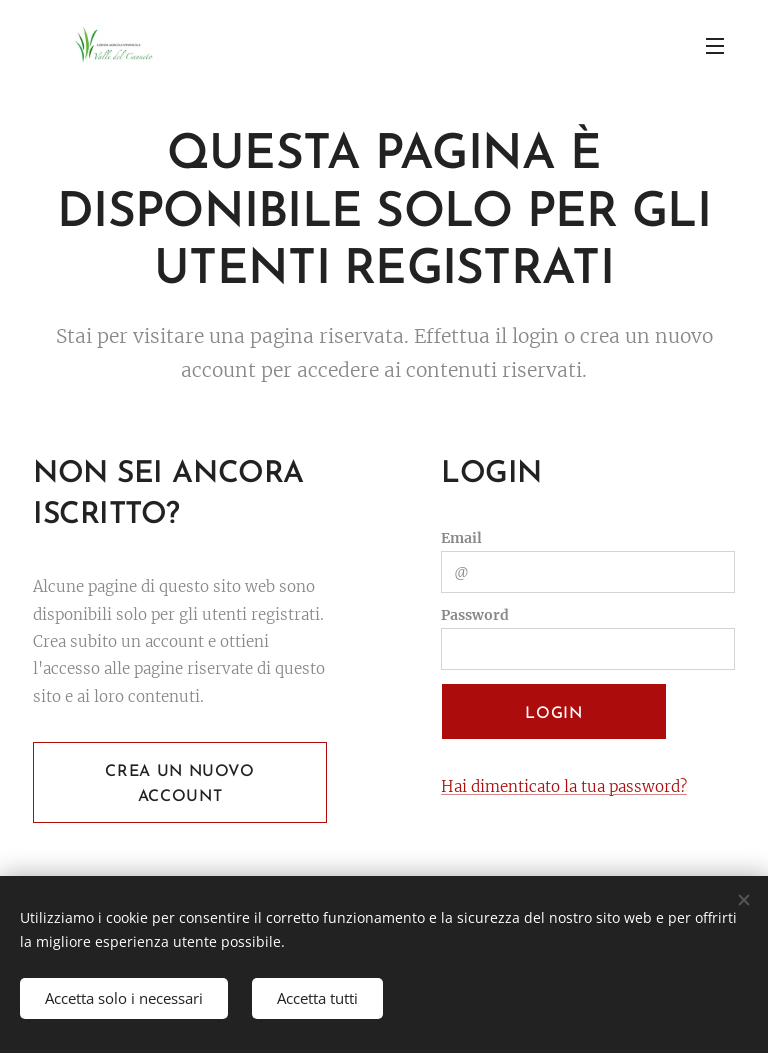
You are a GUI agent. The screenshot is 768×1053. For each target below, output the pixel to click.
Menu (715, 46)
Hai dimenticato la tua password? (564, 786)
